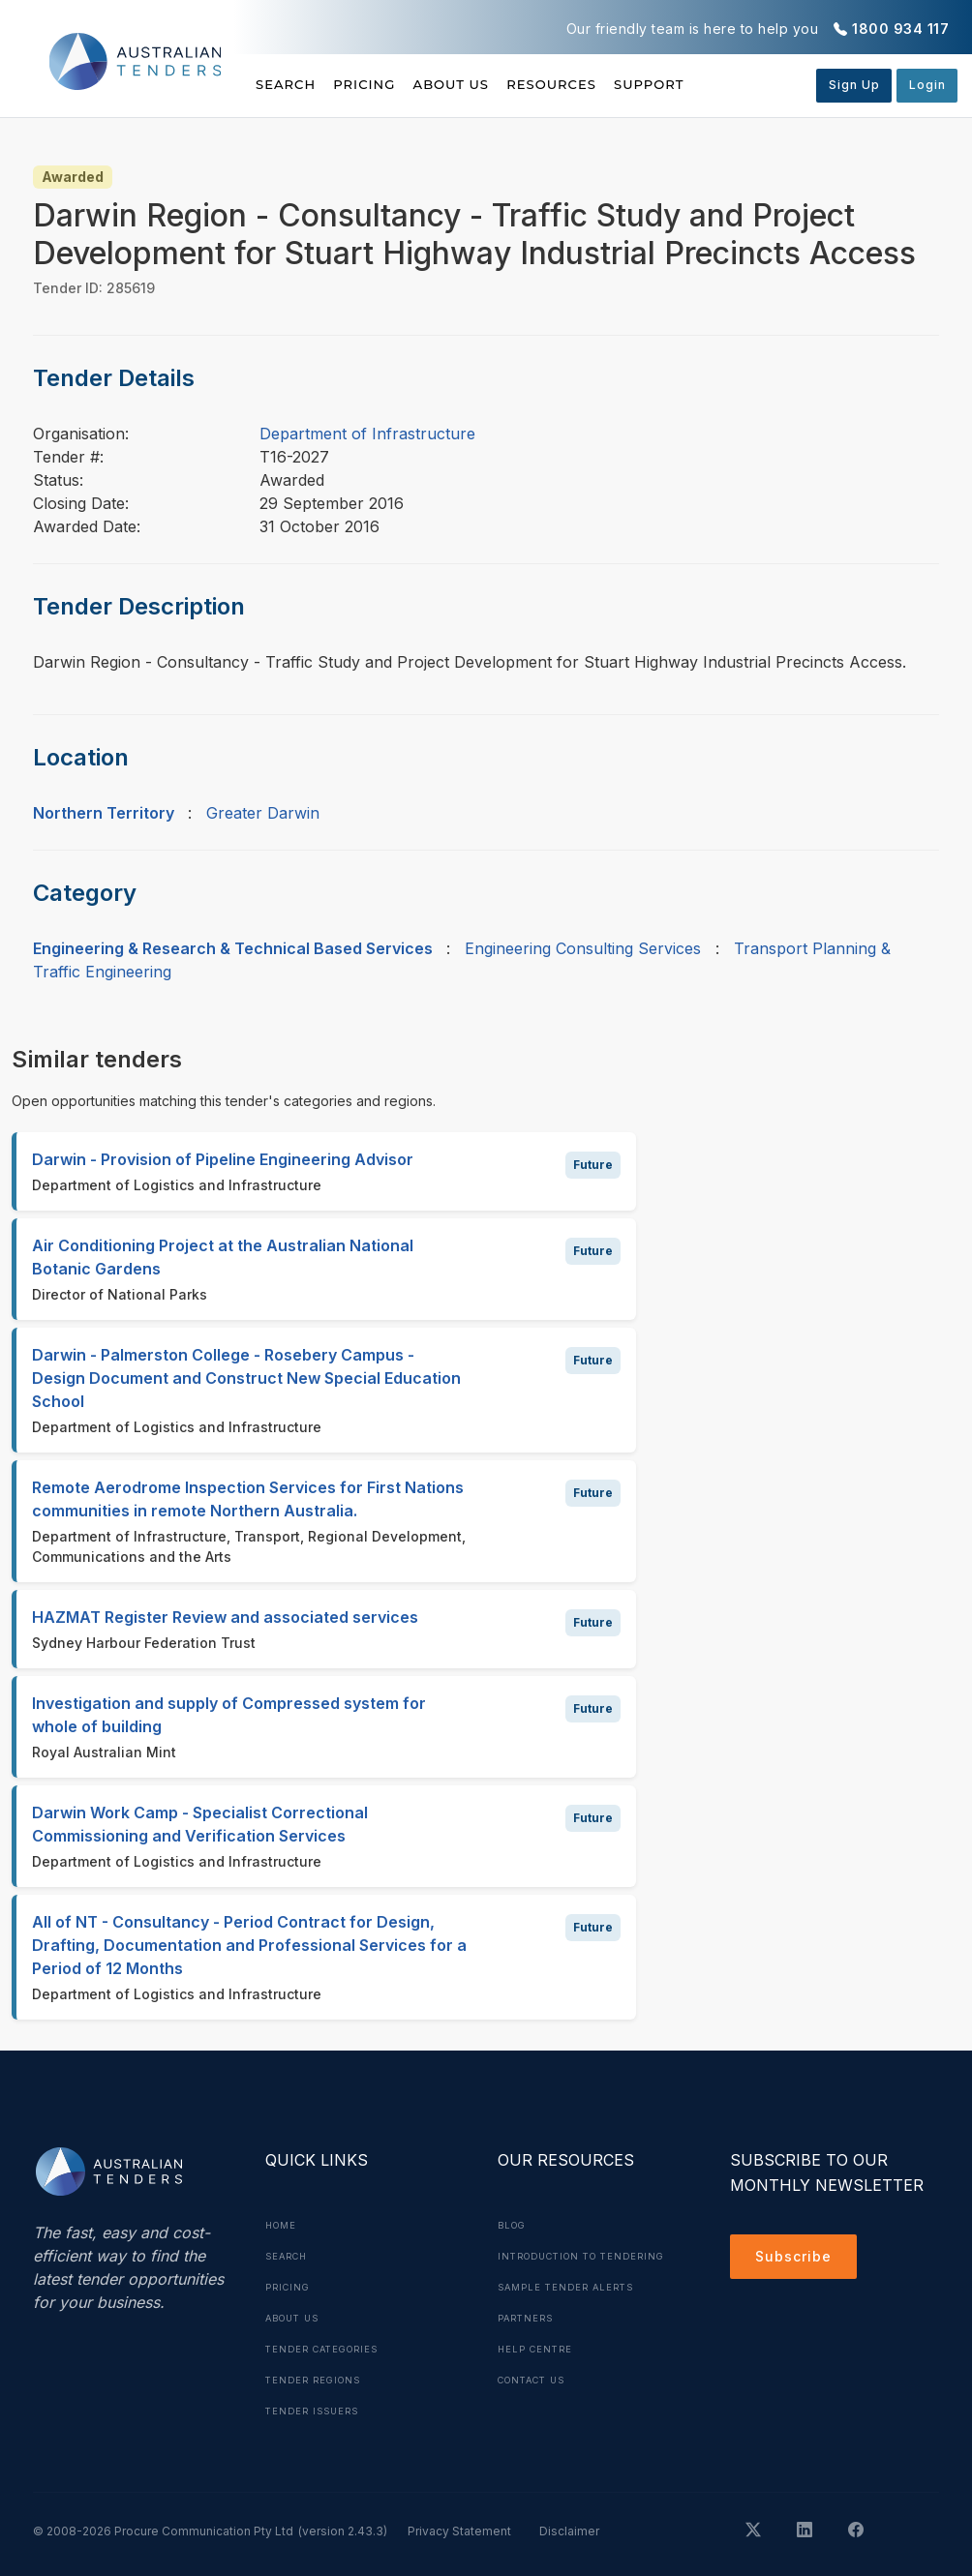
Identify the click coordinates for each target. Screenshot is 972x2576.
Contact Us (537, 2410)
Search (287, 84)
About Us (496, 84)
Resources (618, 84)
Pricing (387, 84)
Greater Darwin (262, 813)
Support (739, 84)
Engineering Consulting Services (583, 948)
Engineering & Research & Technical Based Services (233, 948)
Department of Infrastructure (367, 433)
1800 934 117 (900, 28)
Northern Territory (103, 813)
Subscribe (798, 2259)
